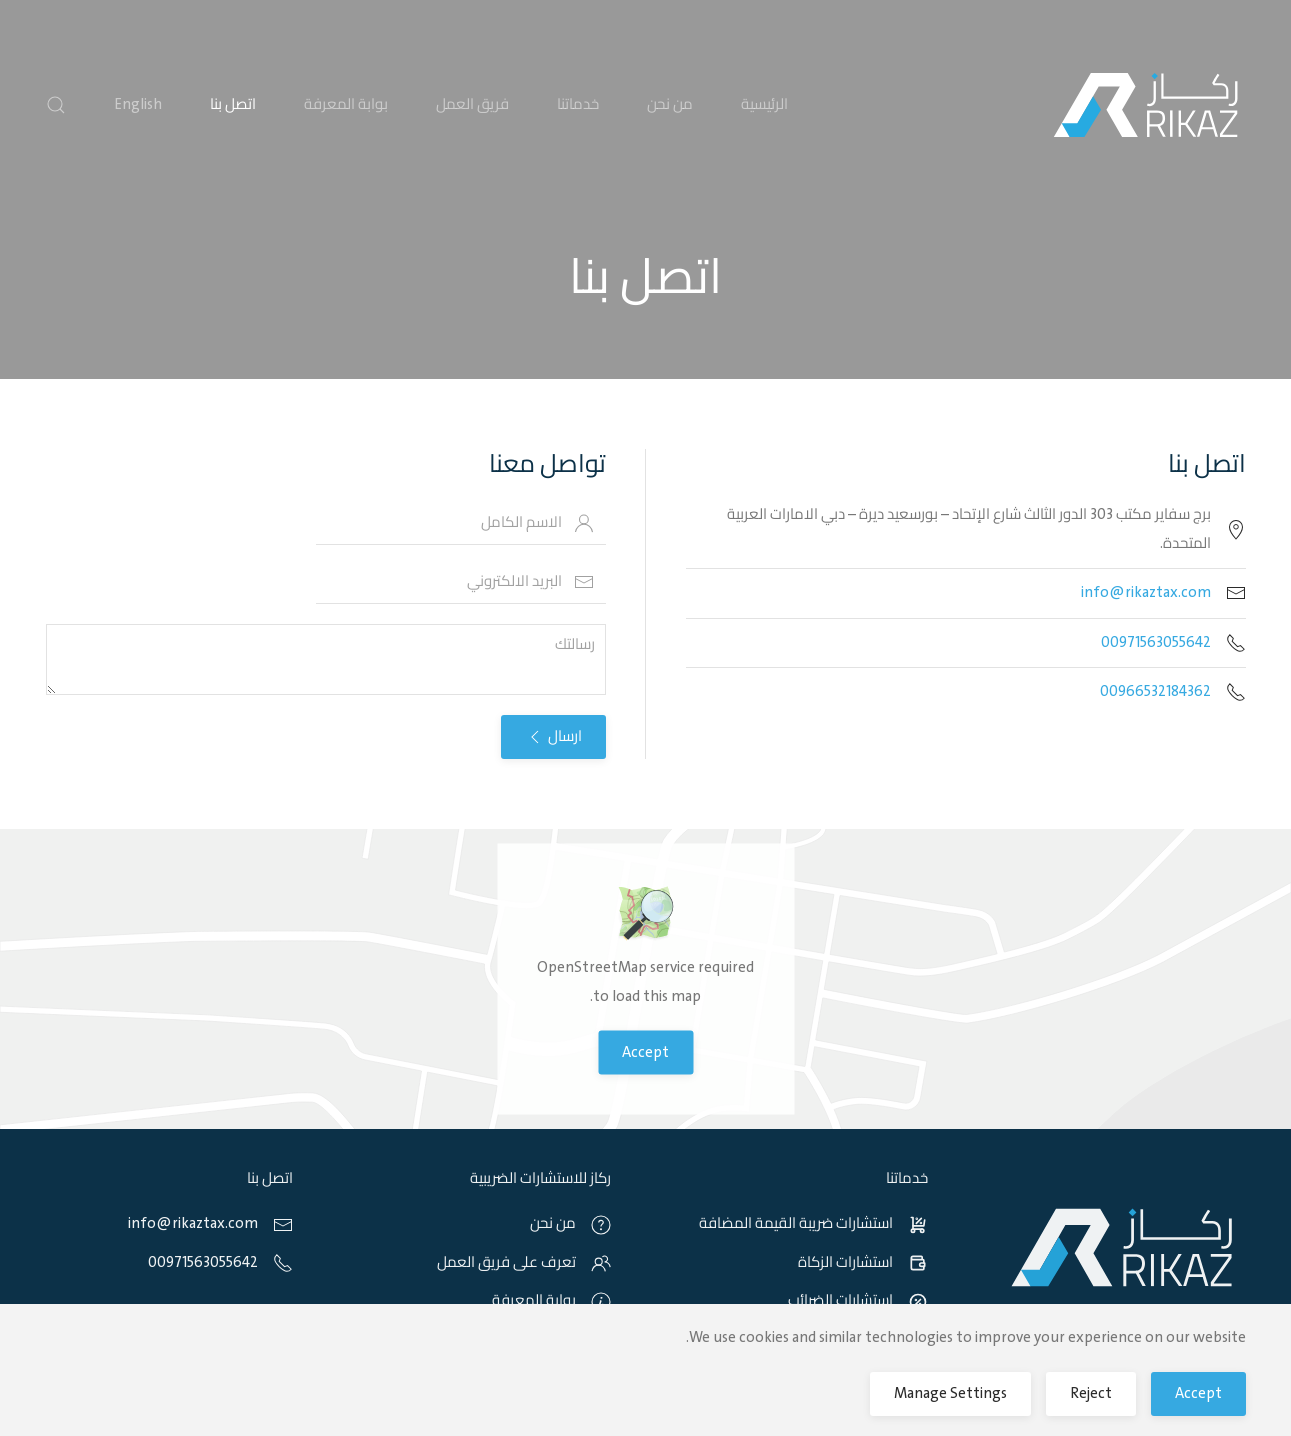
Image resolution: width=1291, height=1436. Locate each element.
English (138, 105)
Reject (1091, 1394)
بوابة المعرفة (346, 105)
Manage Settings (950, 1394)
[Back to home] (1146, 105)
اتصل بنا (233, 105)
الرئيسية (764, 105)
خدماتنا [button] (578, 105)
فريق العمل (472, 105)
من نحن (670, 105)
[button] (56, 105)
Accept (645, 1053)
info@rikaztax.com (1146, 593)
